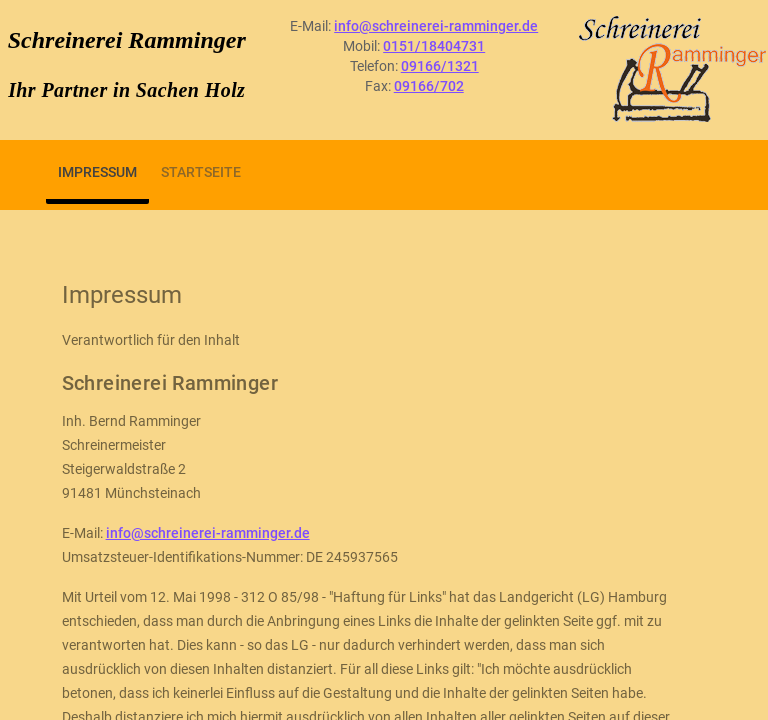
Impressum (97, 172)
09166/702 (429, 86)
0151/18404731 (434, 46)
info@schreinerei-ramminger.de (436, 26)
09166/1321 (440, 66)
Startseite (201, 172)
